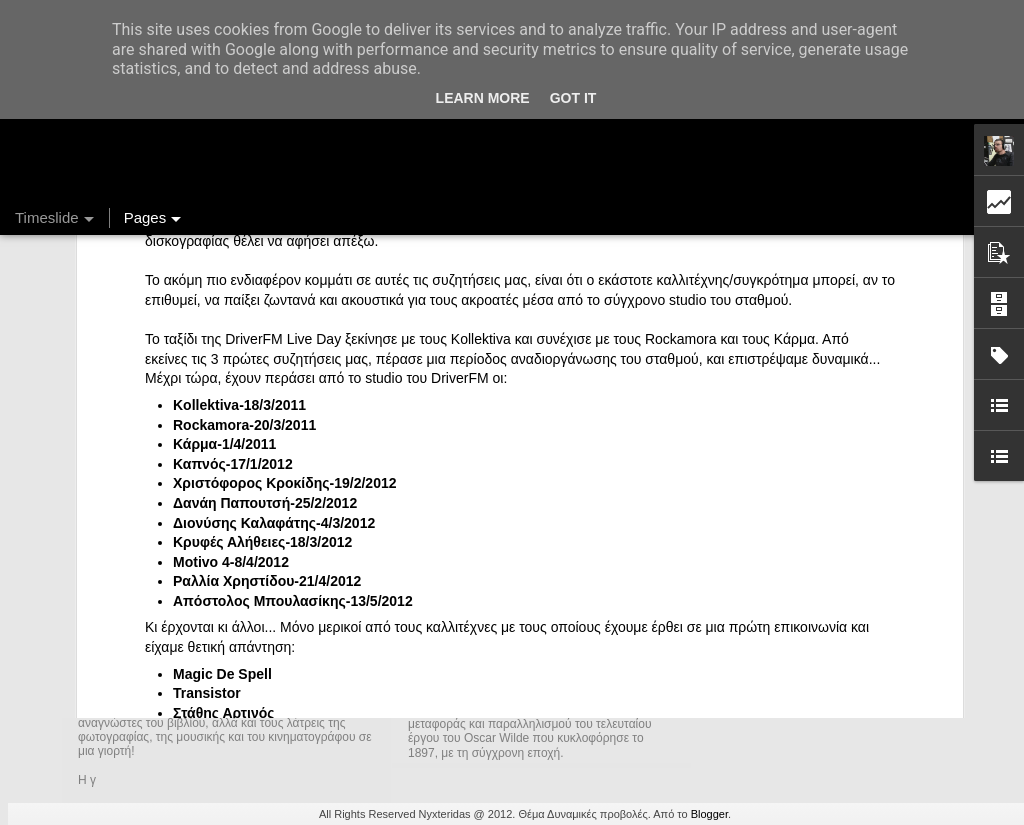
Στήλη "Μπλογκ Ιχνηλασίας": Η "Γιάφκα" (830, 707)
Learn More (483, 98)
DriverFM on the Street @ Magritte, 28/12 (836, 602)
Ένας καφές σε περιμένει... (791, 672)
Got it (573, 98)
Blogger (709, 814)
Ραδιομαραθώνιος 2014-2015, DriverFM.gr (840, 567)
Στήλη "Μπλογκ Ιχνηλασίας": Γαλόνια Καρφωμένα (861, 637)
